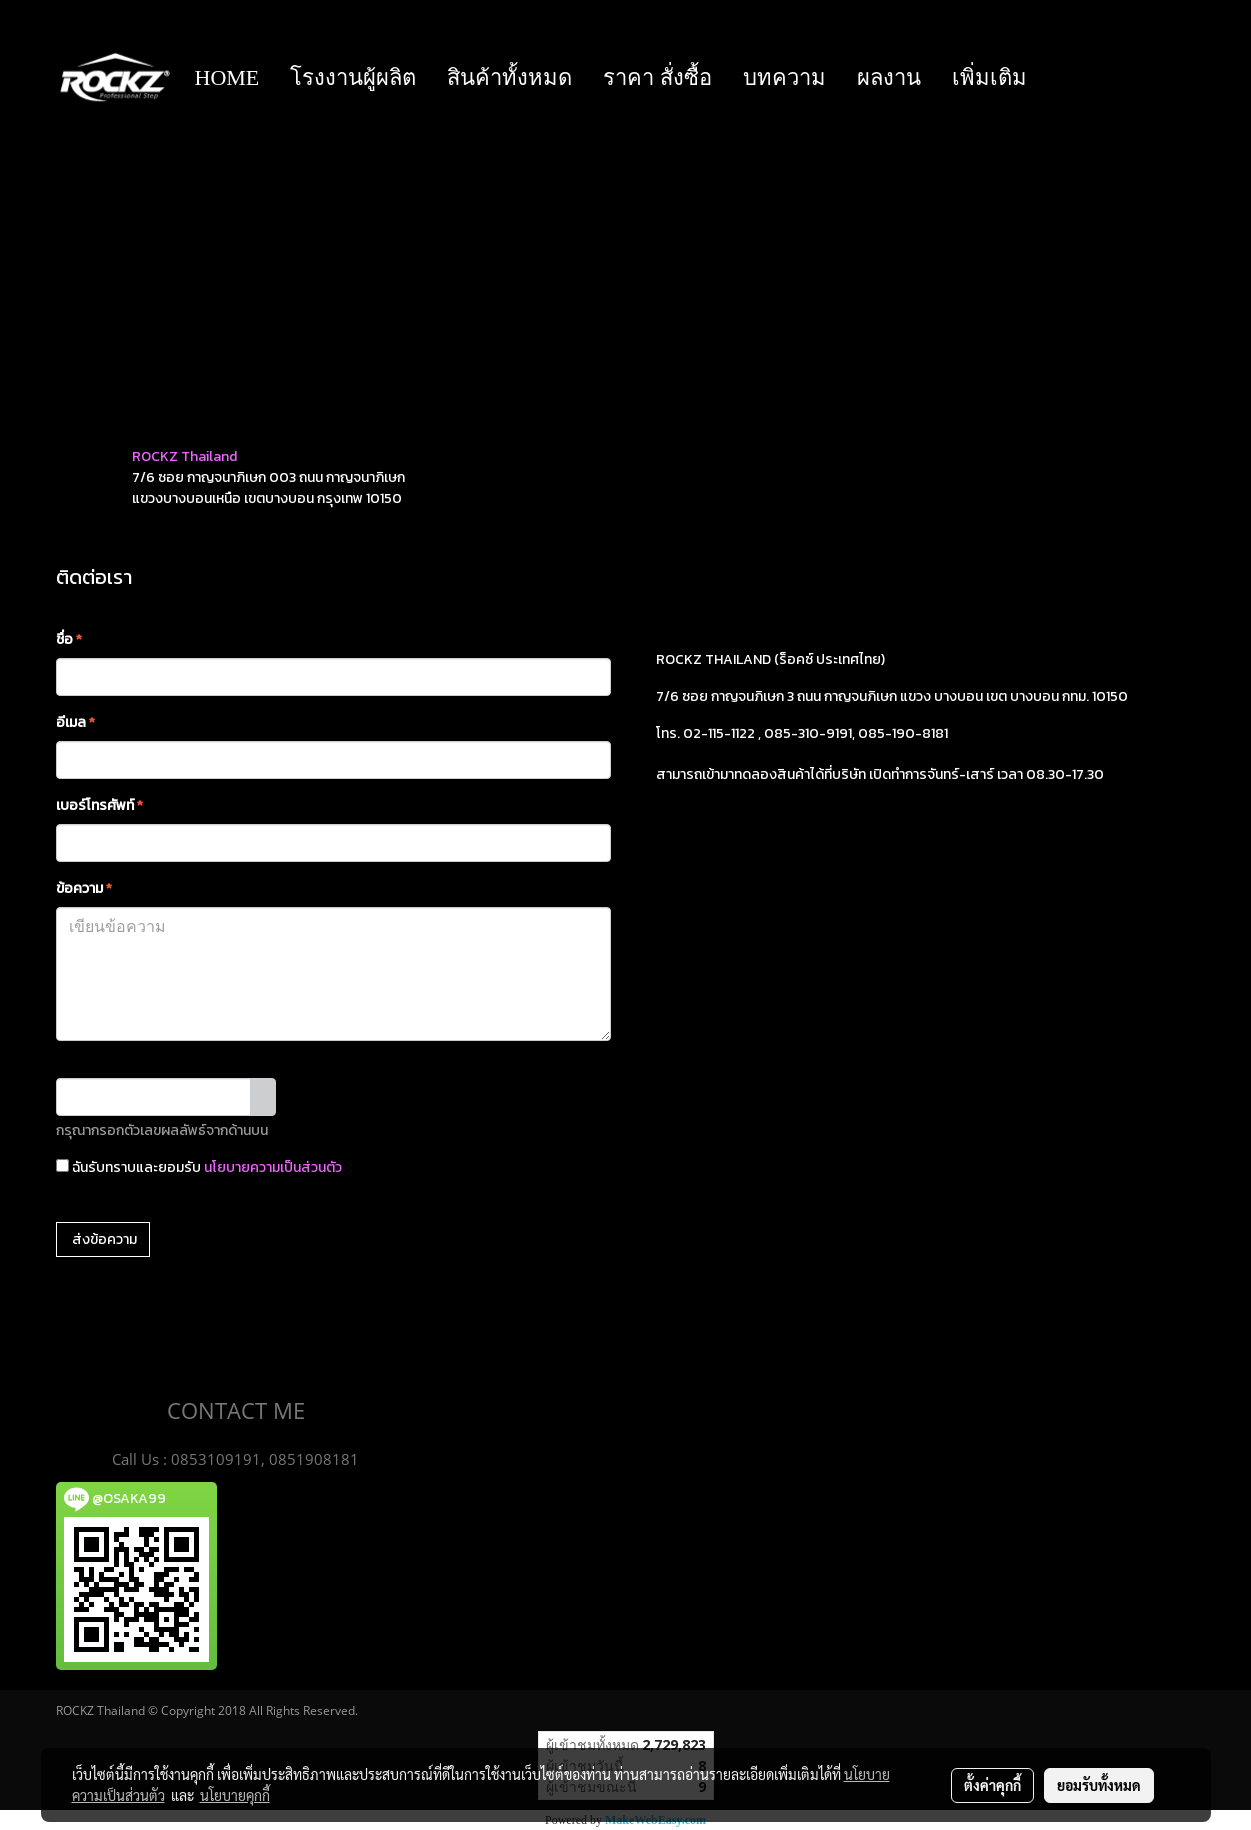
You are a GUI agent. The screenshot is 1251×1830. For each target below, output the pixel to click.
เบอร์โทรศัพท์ (99, 805)
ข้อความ (84, 888)
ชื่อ (69, 639)
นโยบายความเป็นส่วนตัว (273, 1167)
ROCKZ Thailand (184, 456)
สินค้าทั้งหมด (509, 77)
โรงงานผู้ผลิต (353, 77)
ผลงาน (889, 77)
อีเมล (75, 722)
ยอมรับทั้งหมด (1099, 1785)
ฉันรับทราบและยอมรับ (199, 1167)
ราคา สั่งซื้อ (657, 77)
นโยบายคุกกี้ (235, 1795)
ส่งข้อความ (103, 1239)
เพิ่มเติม (989, 77)
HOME (227, 77)
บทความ (784, 77)
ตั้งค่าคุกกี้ (992, 1785)
